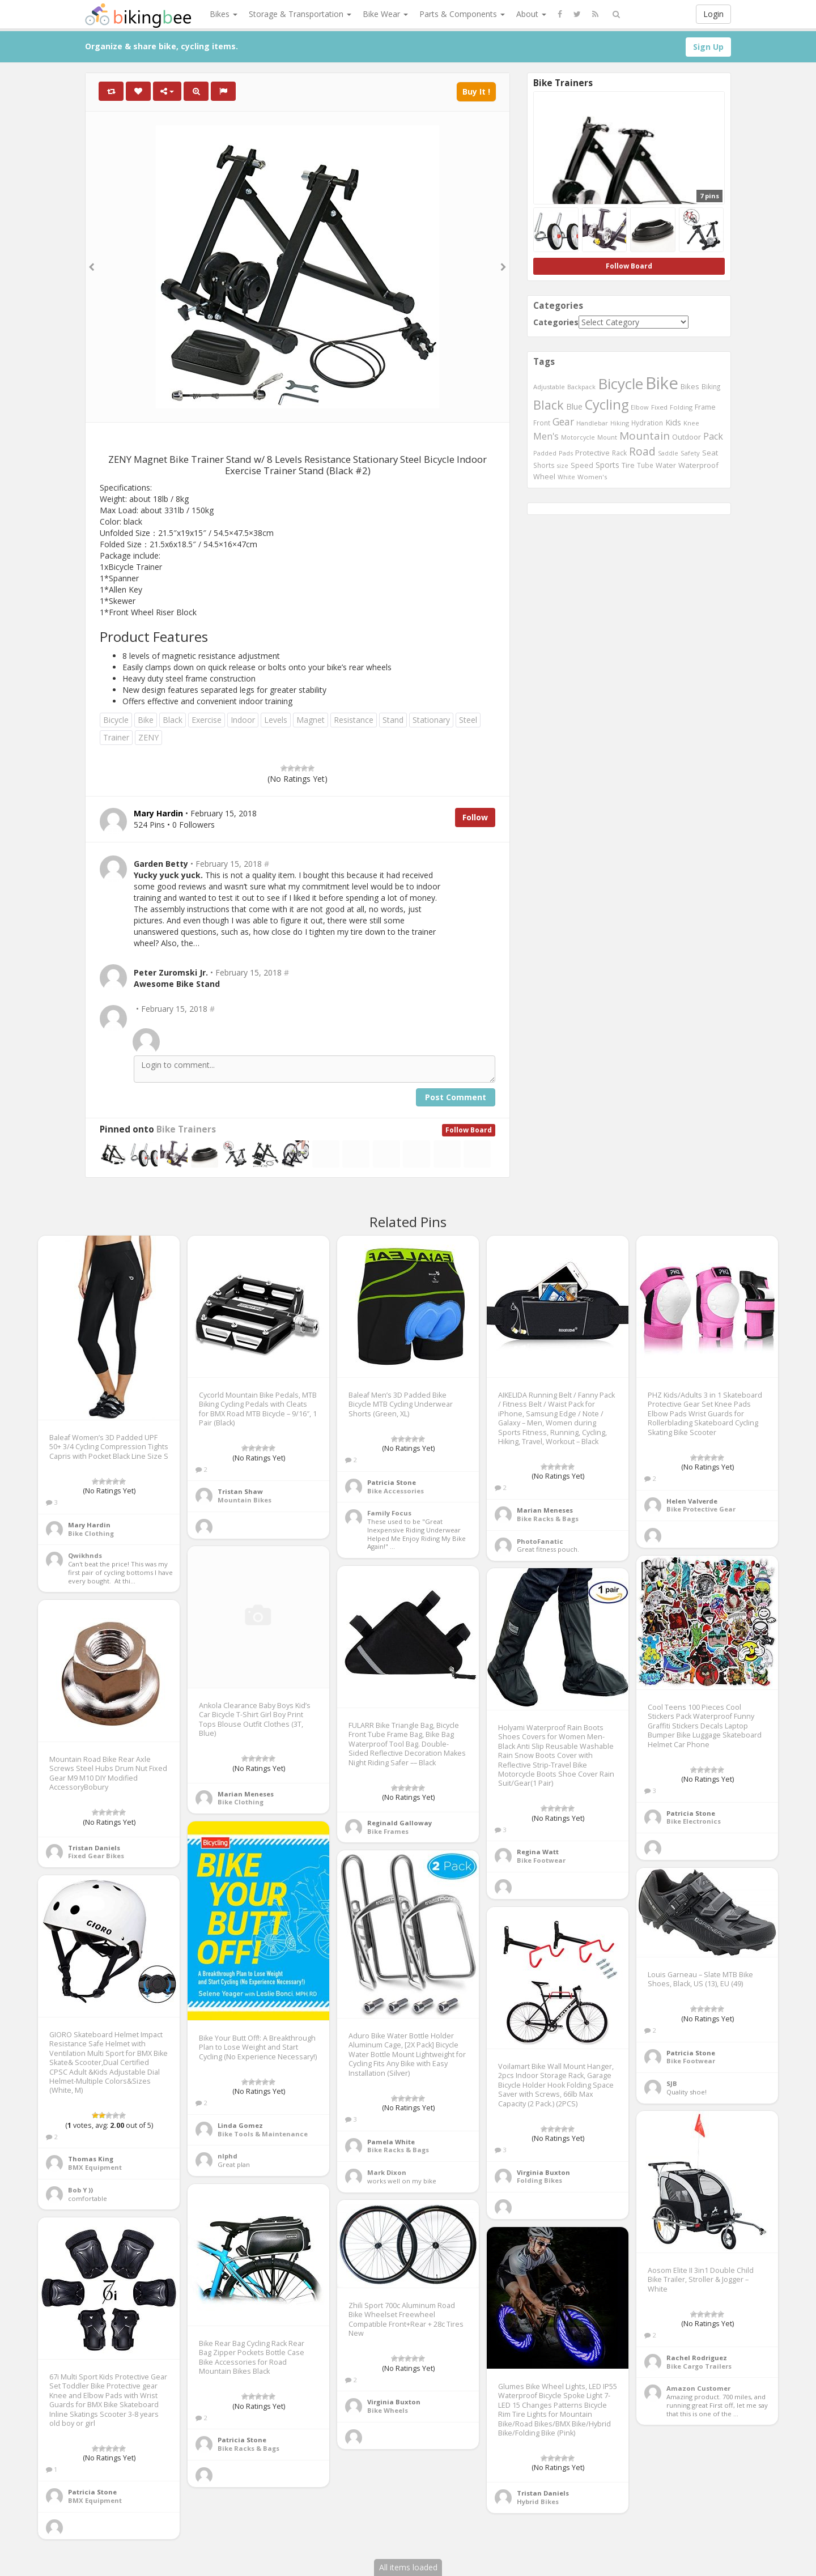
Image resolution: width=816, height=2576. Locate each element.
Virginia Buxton (543, 2172)
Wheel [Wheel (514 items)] (544, 477)
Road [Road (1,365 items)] (642, 451)
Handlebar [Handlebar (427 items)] (592, 423)
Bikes (223, 13)
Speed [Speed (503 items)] (582, 465)
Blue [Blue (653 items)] (574, 406)
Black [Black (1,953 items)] (548, 405)
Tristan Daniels (94, 1847)
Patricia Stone (391, 1482)
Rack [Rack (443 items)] (619, 452)
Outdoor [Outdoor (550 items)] (686, 437)
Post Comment (455, 1097)
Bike (146, 719)
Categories (556, 322)
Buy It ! (476, 91)
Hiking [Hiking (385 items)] (619, 423)
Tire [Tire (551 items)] (628, 465)
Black (172, 719)
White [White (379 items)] (566, 477)
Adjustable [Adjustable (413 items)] (549, 386)
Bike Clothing (91, 1533)
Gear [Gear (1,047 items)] (563, 421)
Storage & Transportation (300, 13)
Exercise (207, 719)
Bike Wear (385, 13)
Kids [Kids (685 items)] (673, 422)
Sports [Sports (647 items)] (607, 464)
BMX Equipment (95, 2167)
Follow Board (468, 1130)
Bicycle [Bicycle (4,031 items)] (620, 383)
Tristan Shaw (240, 1491)
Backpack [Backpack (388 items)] (581, 386)
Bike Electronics (693, 1821)
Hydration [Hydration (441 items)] (647, 422)
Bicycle (116, 719)
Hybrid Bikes (538, 2501)
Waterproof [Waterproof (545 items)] (698, 465)
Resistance (353, 719)
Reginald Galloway (399, 1823)
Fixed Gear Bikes (96, 1855)
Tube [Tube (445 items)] (645, 465)
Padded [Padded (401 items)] (544, 453)
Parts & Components (462, 13)
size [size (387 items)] (562, 465)
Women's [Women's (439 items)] (592, 476)
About (531, 13)
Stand (392, 719)
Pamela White (391, 2142)
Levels (275, 719)
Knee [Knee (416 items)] (691, 423)
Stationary (431, 719)
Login (713, 13)
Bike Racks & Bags (548, 1518)
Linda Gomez (240, 2125)
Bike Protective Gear (701, 1509)
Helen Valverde (691, 1501)
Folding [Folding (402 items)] (681, 407)
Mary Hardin (89, 1525)
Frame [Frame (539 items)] (705, 407)
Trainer (116, 737)
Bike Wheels (387, 2410)
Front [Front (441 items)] (541, 422)
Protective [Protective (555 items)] (592, 453)
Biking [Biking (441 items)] (711, 386)
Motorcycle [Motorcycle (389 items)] (578, 437)
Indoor (243, 719)
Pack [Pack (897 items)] (713, 436)
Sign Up (708, 46)
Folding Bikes (539, 2180)
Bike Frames (388, 1831)
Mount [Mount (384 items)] (607, 437)
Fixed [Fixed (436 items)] (659, 407)
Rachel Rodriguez (696, 2357)
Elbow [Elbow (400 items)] (640, 407)
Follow (475, 817)
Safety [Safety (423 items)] (690, 453)
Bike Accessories (395, 1491)
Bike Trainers (186, 1129)
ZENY (148, 737)
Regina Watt (538, 1851)
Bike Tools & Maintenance (263, 2134)
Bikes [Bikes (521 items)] (690, 386)
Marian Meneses (545, 1510)
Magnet (310, 719)
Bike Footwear (541, 1860)
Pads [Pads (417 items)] (566, 453)
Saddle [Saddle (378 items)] (668, 453)
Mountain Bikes (244, 1500)
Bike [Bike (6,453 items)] (661, 383)
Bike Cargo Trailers (699, 2366)
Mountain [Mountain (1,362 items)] (644, 435)
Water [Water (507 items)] (666, 465)
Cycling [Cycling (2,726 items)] (606, 404)
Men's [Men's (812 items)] (546, 436)
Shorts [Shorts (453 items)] (544, 465)
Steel (468, 719)
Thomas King (90, 2159)
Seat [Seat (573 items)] (710, 453)
